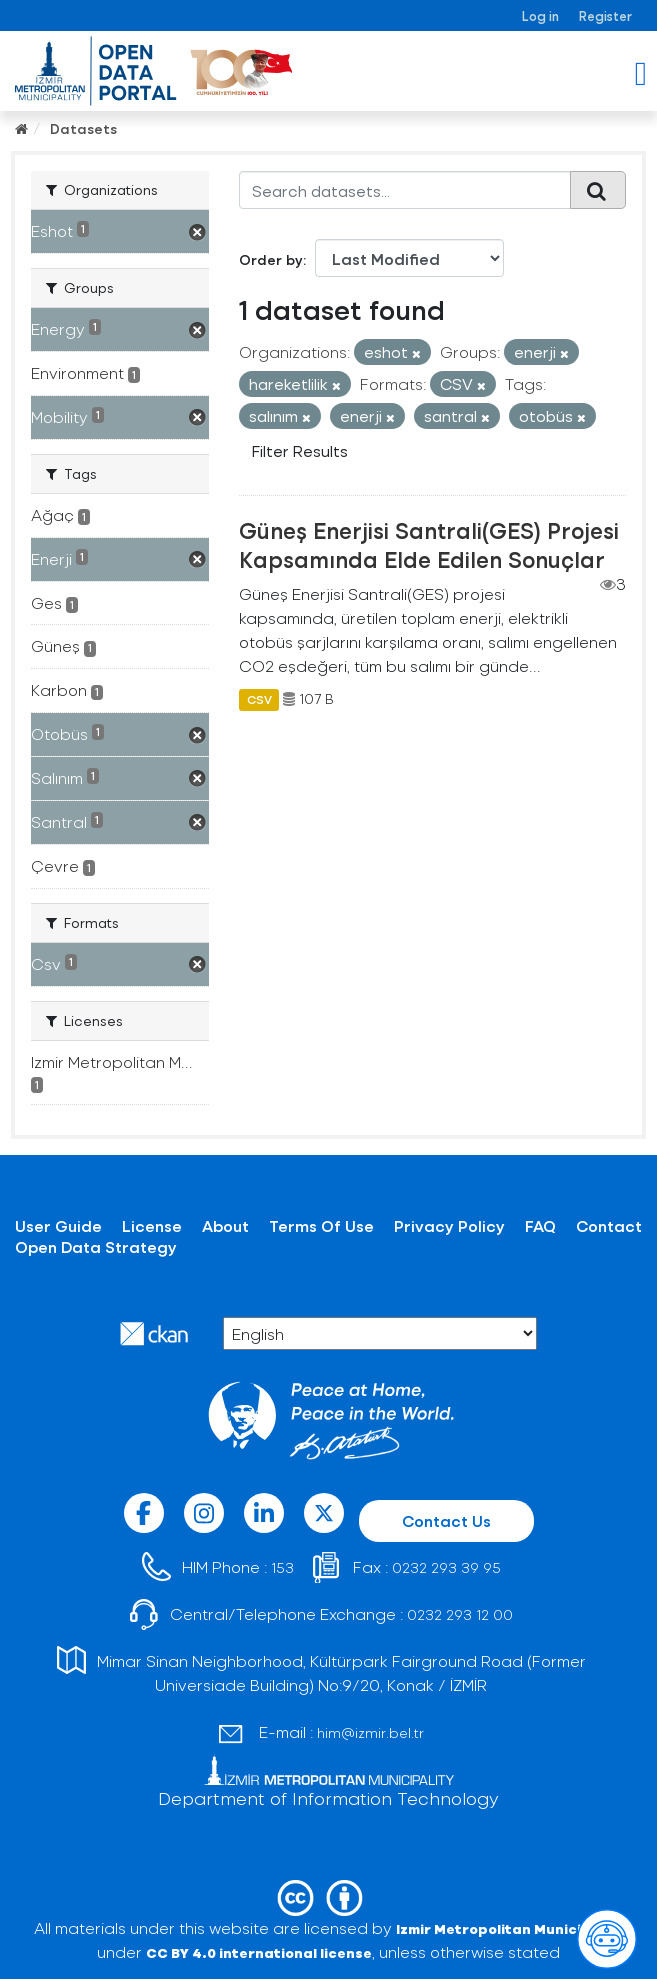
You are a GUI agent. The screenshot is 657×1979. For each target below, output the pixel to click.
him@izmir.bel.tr (370, 1732)
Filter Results (300, 450)
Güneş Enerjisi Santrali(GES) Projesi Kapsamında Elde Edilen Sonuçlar (429, 544)
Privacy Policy (449, 1225)
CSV (259, 699)
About (225, 1225)
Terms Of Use (321, 1225)
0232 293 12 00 (460, 1614)
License (152, 1225)
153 (282, 1567)
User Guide (58, 1225)
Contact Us (446, 1520)
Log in (540, 15)
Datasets (83, 128)
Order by (271, 259)
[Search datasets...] (405, 190)
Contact (609, 1225)
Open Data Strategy (96, 1246)
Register (605, 15)
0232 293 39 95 (446, 1567)
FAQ (540, 1225)
